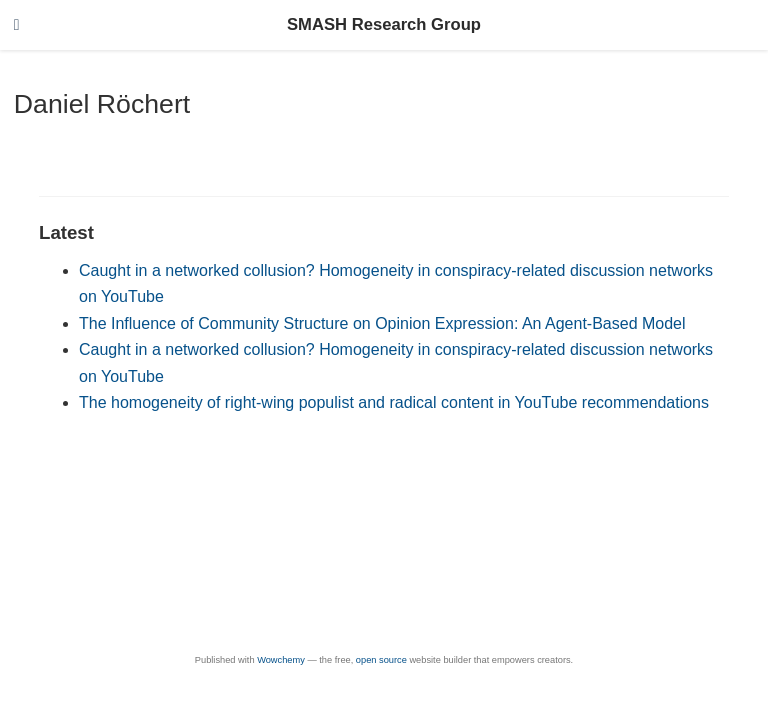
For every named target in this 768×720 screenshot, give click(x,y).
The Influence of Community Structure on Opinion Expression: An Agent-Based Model (382, 323)
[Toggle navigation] (17, 25)
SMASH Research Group (384, 24)
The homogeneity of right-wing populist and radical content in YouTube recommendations (394, 402)
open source (381, 660)
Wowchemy (281, 660)
